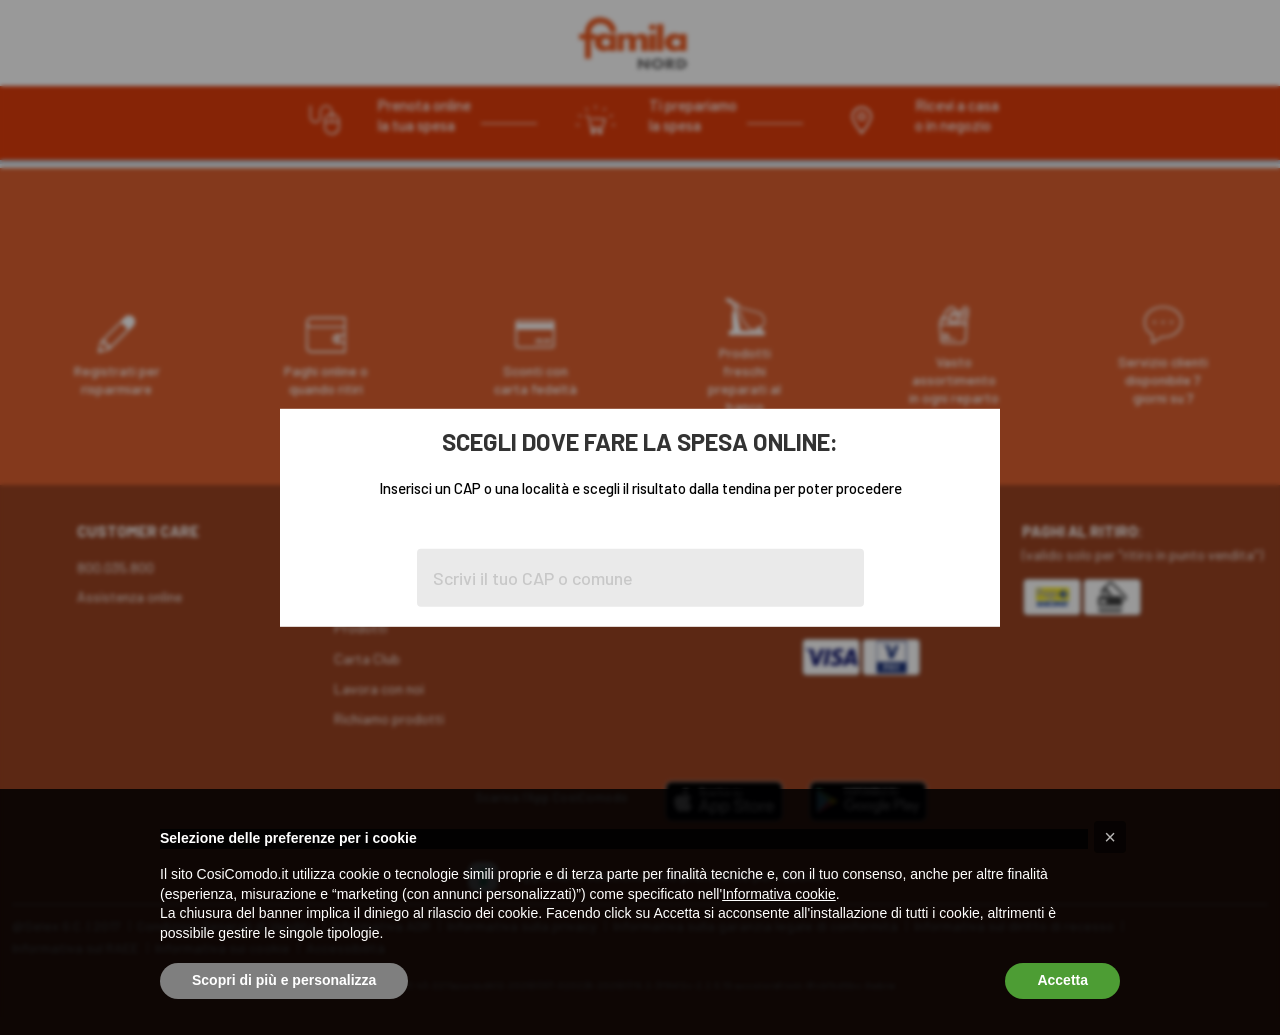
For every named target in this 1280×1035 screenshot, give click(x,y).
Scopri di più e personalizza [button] (284, 980)
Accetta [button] (1062, 980)
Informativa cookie (779, 894)
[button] (1110, 837)
